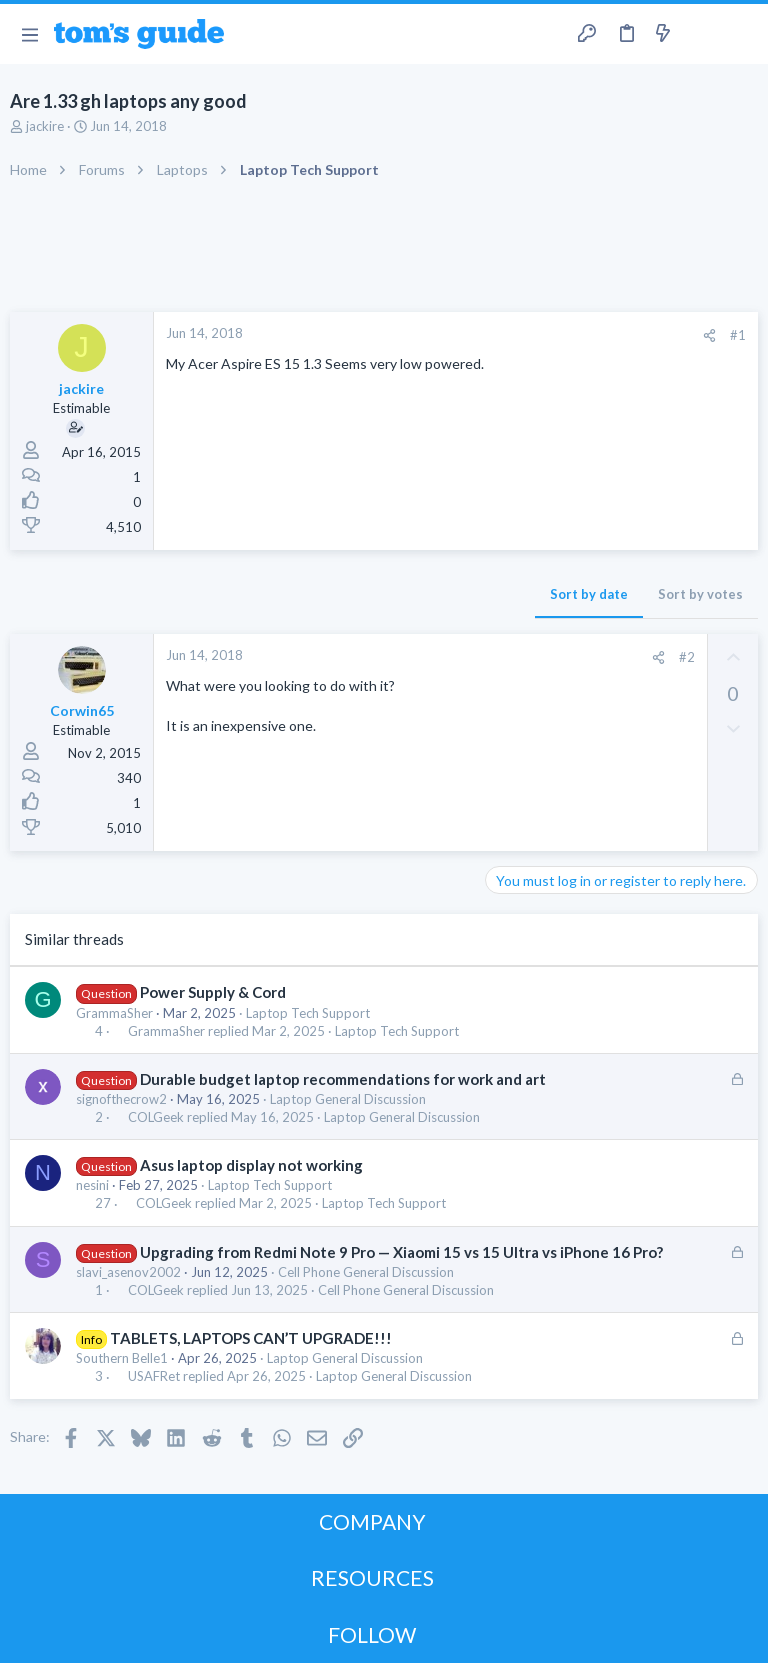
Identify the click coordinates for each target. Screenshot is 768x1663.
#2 (687, 657)
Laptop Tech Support (308, 1013)
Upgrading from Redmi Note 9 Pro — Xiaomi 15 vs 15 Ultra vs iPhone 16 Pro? (401, 1252)
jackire (45, 126)
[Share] (709, 335)
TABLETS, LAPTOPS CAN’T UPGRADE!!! (251, 1338)
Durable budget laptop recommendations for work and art (343, 1079)
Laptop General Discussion (348, 1099)
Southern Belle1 (122, 1358)
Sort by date (589, 594)
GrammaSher (114, 1013)
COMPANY (372, 1521)
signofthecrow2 (121, 1099)
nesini (92, 1185)
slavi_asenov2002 (128, 1272)
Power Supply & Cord (213, 992)
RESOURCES (372, 1577)
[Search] (741, 34)
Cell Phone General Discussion (366, 1272)
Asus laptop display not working (251, 1165)
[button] (29, 34)
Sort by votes (700, 594)
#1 (738, 335)
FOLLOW (372, 1634)
